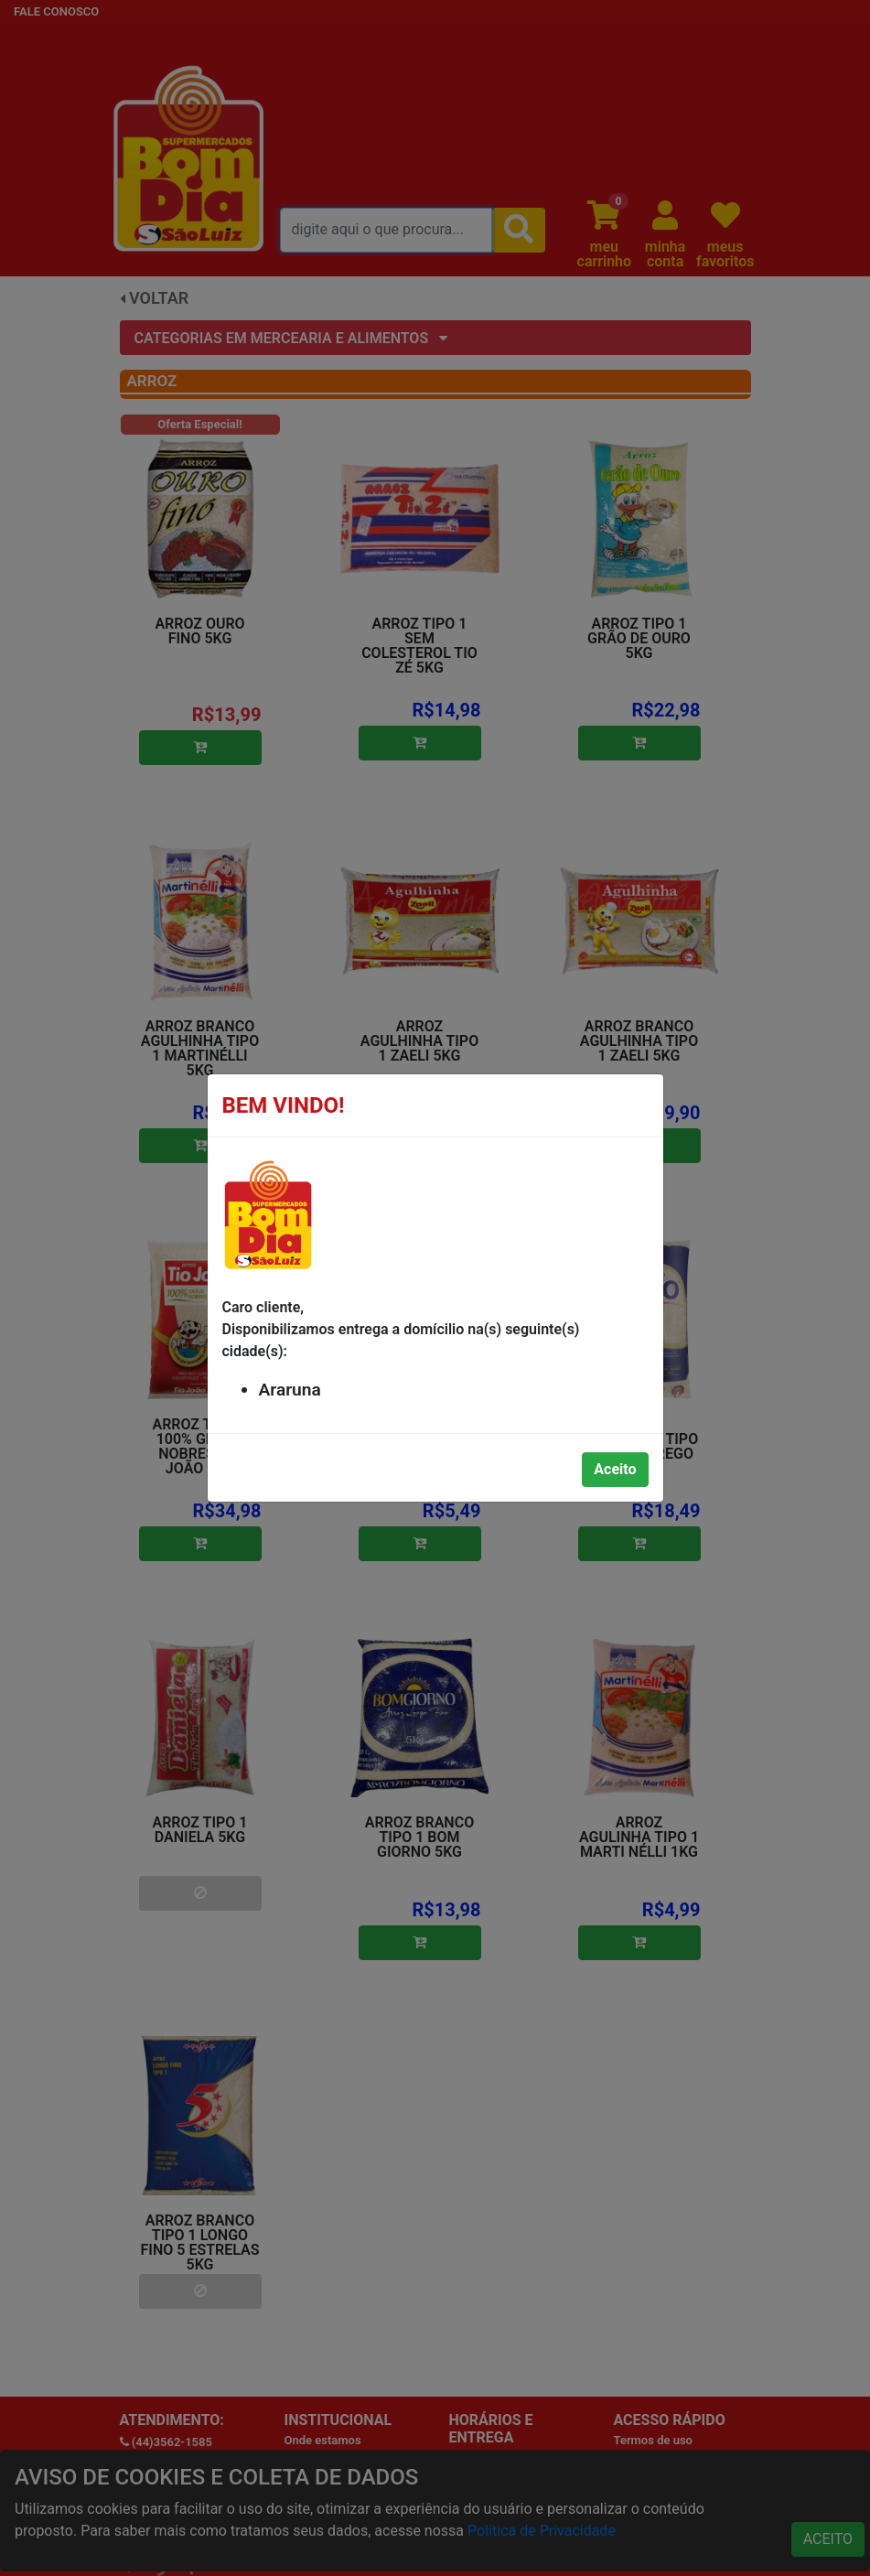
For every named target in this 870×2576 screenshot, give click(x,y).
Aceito (615, 1469)
